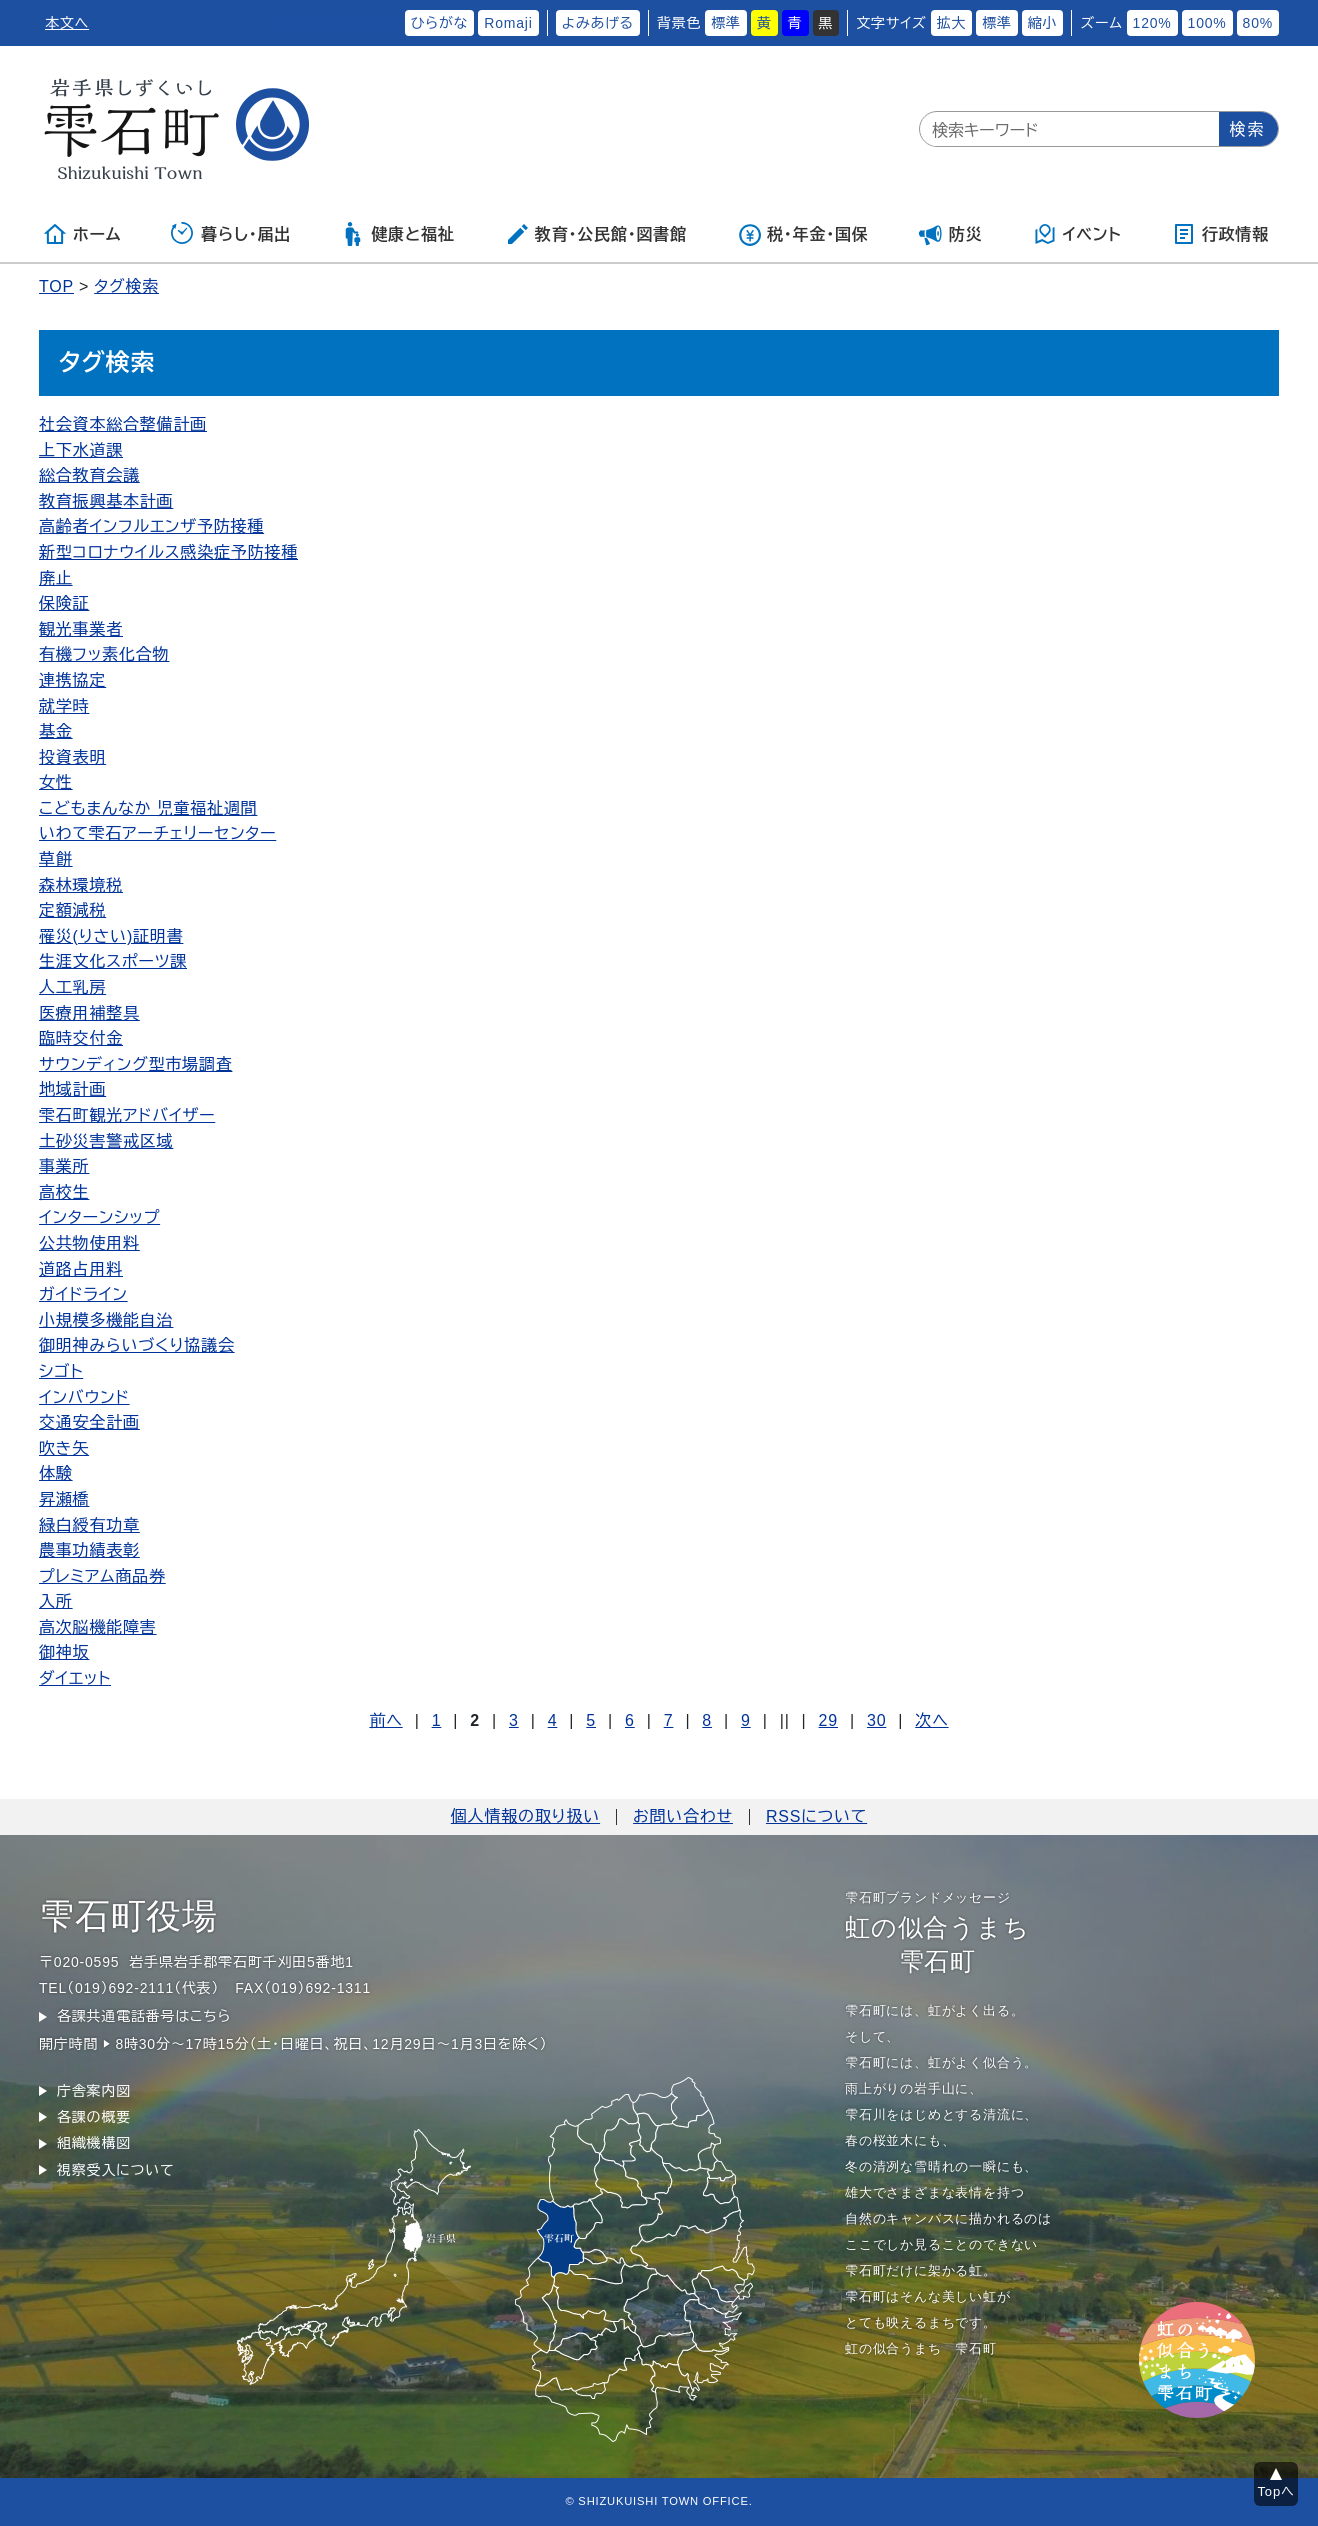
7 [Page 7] (669, 1720)
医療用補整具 (89, 1013)
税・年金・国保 (803, 234)
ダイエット (75, 1678)
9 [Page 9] (746, 1720)
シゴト (61, 1371)
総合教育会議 (89, 475)
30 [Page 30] (876, 1720)
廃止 (56, 578)
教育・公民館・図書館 (596, 234)
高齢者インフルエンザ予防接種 (151, 526)
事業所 (64, 1166)
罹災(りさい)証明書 (111, 936)
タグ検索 (126, 286)
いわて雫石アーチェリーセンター (157, 833)
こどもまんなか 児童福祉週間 (148, 808)
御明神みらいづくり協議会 (137, 1345)
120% (1152, 23)
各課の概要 (94, 2117)
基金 (56, 731)
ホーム (82, 234)
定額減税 (72, 910)
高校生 (64, 1192)
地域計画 (72, 1089)
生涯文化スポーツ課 (113, 961)
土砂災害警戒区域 (106, 1141)
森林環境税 (81, 885)
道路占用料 (81, 1269)
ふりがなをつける (337, 23)
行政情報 (1220, 234)
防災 (951, 234)
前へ (385, 1720)
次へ (931, 1720)
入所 (56, 1601)
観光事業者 (81, 629)
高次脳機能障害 (98, 1627)
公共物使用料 (89, 1243)
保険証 (64, 603)
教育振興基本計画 (106, 501)
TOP (56, 286)
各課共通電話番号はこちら (144, 2016)
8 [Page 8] (707, 1720)
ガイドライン (83, 1294)
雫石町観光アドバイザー (127, 1115)
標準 (726, 23)
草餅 (56, 859)
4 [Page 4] (553, 1720)
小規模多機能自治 (106, 1320)
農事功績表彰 (89, 1550)
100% (1207, 23)
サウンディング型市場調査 (135, 1064)
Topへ (1276, 2491)
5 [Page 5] (591, 1720)
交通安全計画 (89, 1422)
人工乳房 (72, 987)
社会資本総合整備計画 (123, 424)
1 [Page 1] (437, 1720)
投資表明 (72, 757)
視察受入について (115, 2170)
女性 (56, 782)
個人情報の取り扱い (525, 1816)
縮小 (1043, 23)
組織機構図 (94, 2143)
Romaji (508, 23)
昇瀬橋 (64, 1499)
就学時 (64, 706)
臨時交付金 (81, 1038)
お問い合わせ (683, 1816)
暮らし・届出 (231, 234)
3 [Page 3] (514, 1720)
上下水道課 (81, 450)
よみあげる (598, 23)
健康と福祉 (397, 234)
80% (1258, 23)
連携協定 (72, 680)
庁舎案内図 (94, 2091)
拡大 (952, 23)
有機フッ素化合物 (104, 654)
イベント (1077, 234)
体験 (56, 1473)
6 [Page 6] (630, 1720)
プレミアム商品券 (102, 1576)
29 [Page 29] (828, 1720)
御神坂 (64, 1652)
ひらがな (440, 23)
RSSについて (816, 1816)
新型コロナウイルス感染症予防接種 (168, 552)
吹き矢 (64, 1448)
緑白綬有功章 (89, 1525)
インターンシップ (99, 1217)
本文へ (67, 23)
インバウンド (84, 1397)
